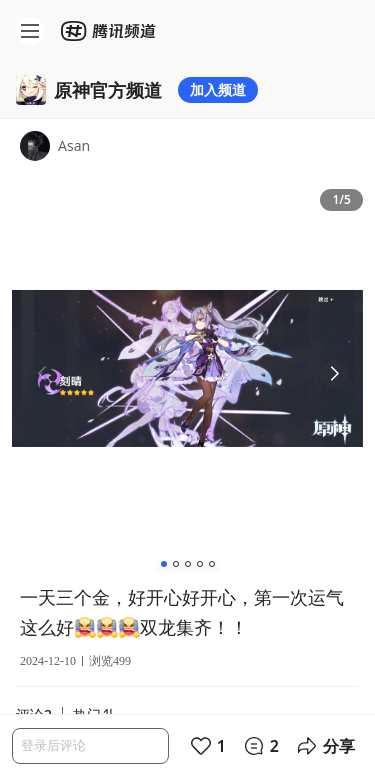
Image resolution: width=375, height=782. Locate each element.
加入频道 (218, 89)
